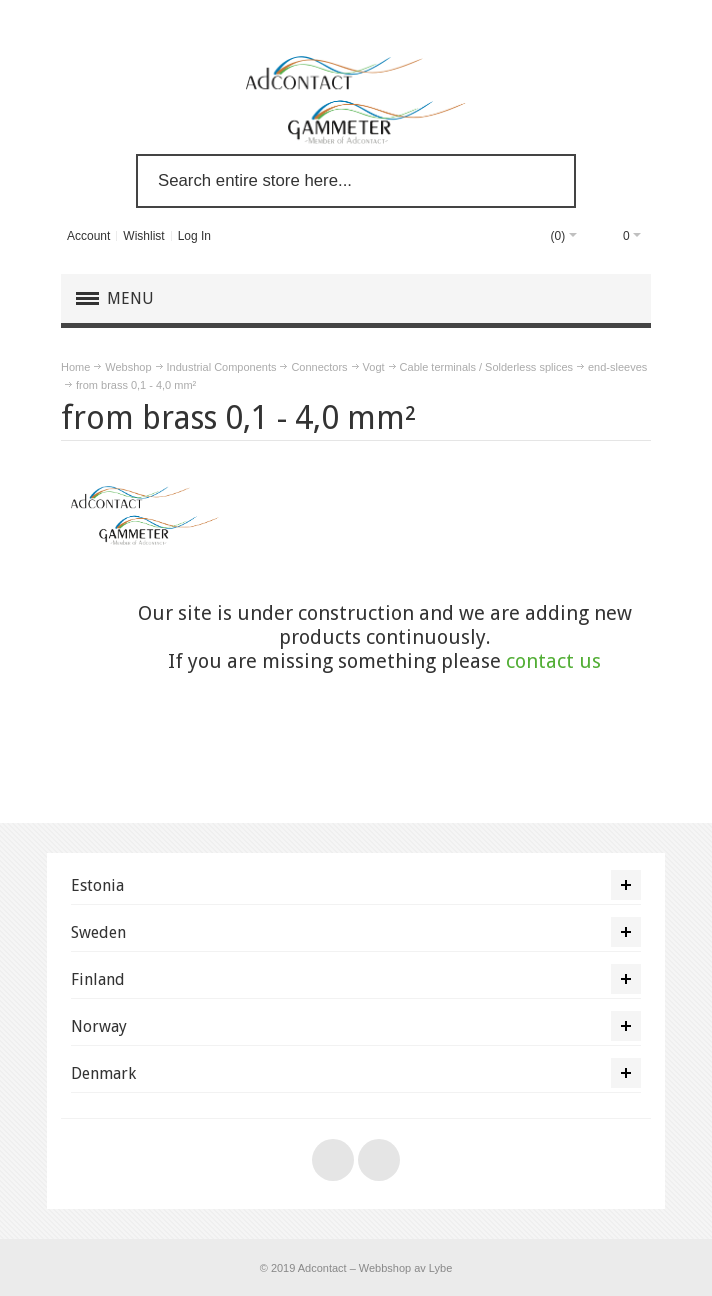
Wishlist (143, 236)
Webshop (128, 367)
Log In (194, 236)
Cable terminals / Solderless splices (486, 367)
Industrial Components (222, 367)
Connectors (319, 367)
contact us (553, 661)
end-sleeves (617, 367)
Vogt (374, 367)
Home (75, 367)
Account (88, 236)
